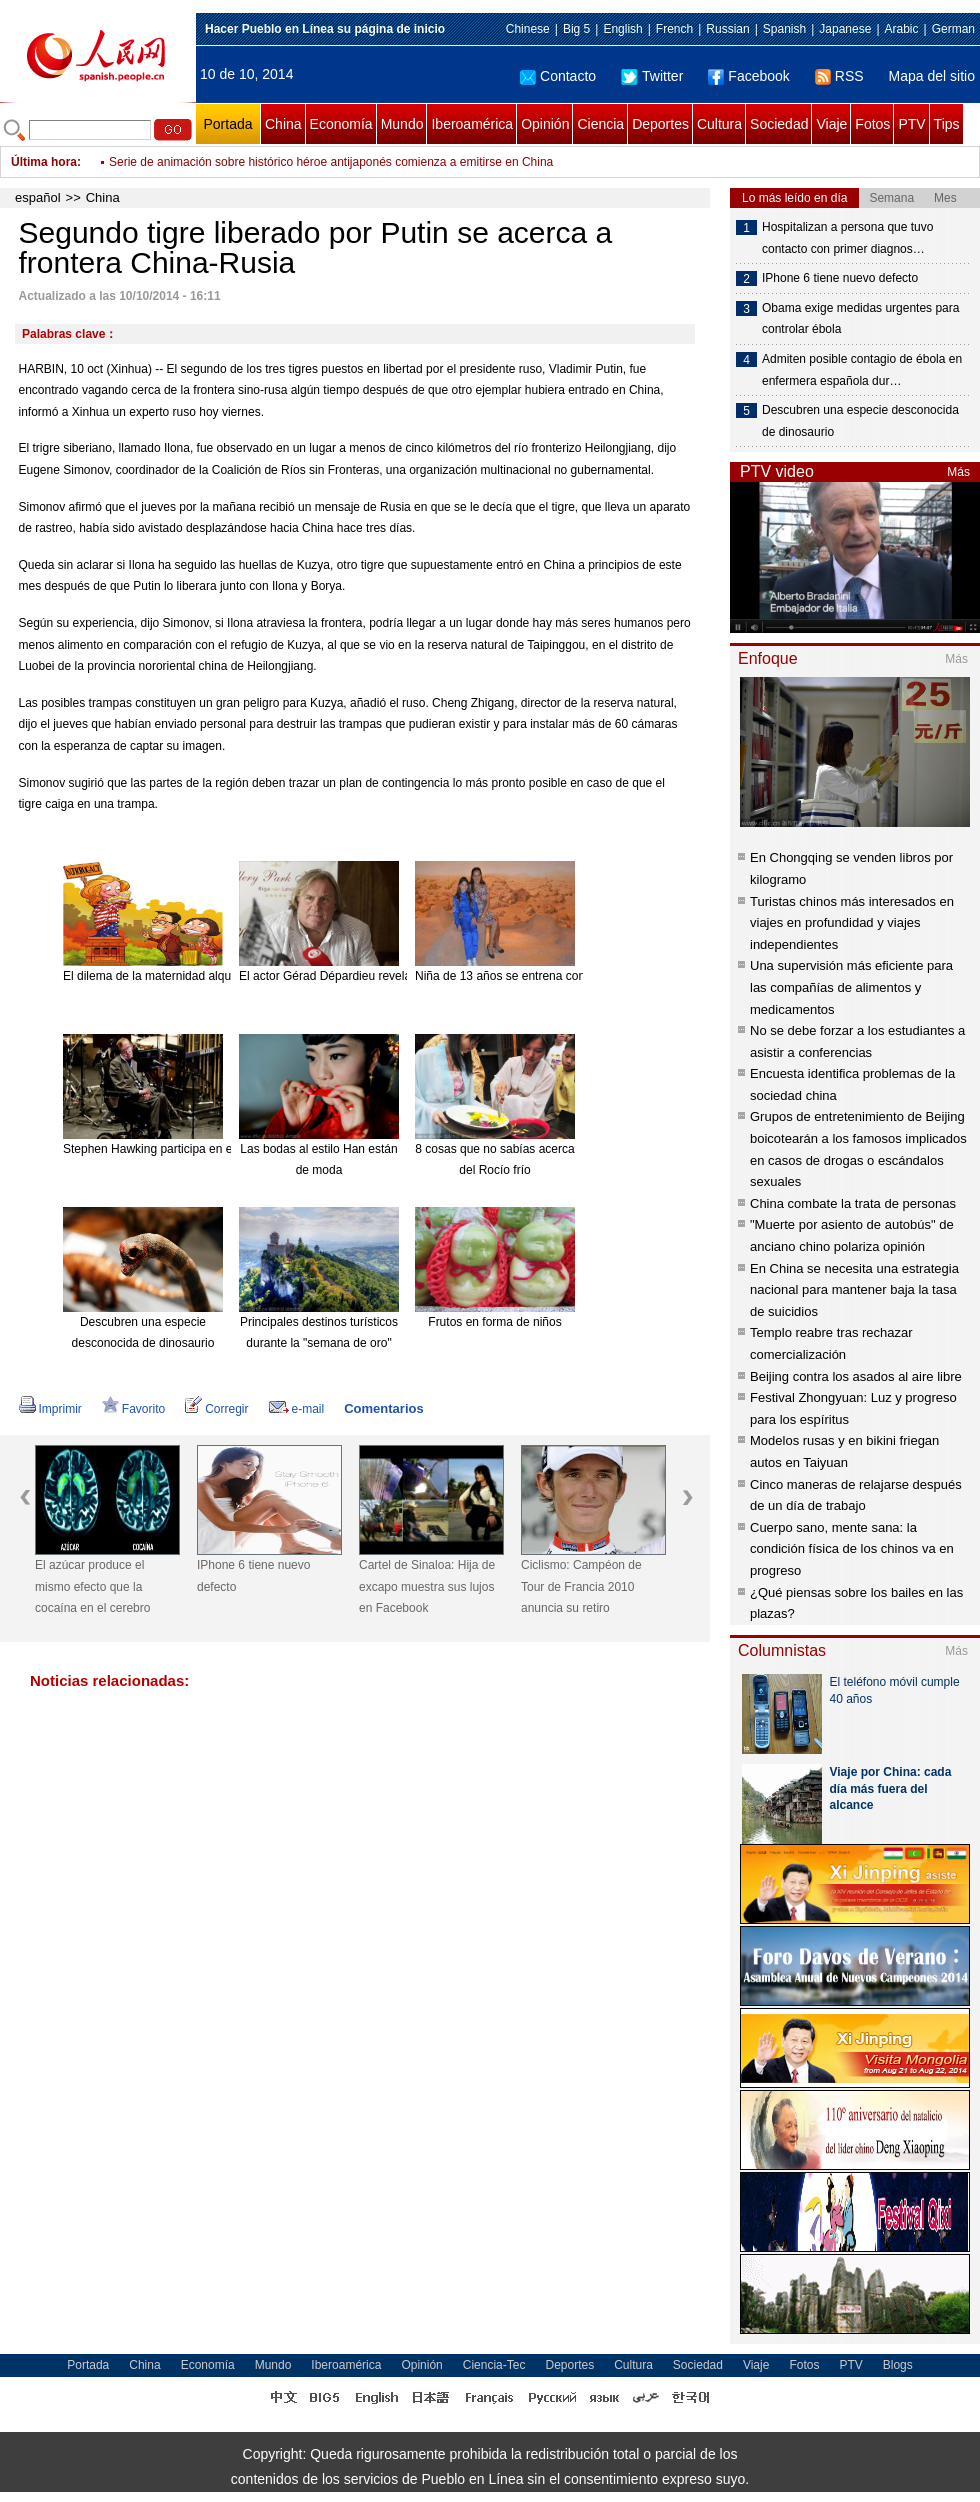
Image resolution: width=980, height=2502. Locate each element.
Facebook (748, 76)
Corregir (216, 1409)
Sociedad (779, 124)
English (622, 29)
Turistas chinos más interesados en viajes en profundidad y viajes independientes (852, 923)
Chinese (528, 29)
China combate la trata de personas (853, 1203)
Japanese (845, 29)
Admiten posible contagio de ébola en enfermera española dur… (862, 370)
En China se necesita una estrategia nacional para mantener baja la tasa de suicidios (854, 1290)
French (674, 29)
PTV (911, 124)
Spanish (784, 29)
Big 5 (576, 29)
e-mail (297, 1409)
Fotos (872, 124)
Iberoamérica (472, 124)
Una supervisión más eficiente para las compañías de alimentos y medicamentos (851, 987)
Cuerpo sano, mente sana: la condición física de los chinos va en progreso (852, 1549)
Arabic (902, 29)
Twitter (652, 76)
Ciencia (600, 124)
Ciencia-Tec (494, 2365)
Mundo (402, 124)
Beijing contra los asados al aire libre (856, 1376)
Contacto (558, 76)
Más (958, 472)
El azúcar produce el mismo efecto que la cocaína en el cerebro (92, 1586)
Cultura (719, 124)
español (38, 197)
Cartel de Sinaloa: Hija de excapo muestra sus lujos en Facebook (427, 1586)
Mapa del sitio (932, 76)
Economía (341, 124)
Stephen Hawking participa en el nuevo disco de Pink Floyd (221, 1149)
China (283, 124)
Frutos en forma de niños (494, 1322)
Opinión (545, 124)
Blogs (898, 2365)
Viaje (831, 124)
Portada (227, 124)
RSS (839, 76)
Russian (727, 29)
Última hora (44, 162)
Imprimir (50, 1409)
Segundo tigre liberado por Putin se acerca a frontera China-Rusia (285, 148)
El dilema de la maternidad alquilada (159, 976)
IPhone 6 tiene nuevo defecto (253, 1576)
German (953, 29)
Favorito (133, 1409)
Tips (947, 124)
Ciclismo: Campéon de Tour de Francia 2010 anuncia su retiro (581, 1586)
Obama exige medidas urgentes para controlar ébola (860, 319)
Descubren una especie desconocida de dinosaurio (860, 421)
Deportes (660, 124)
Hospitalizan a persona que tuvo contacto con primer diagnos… (847, 238)
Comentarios (383, 1408)
